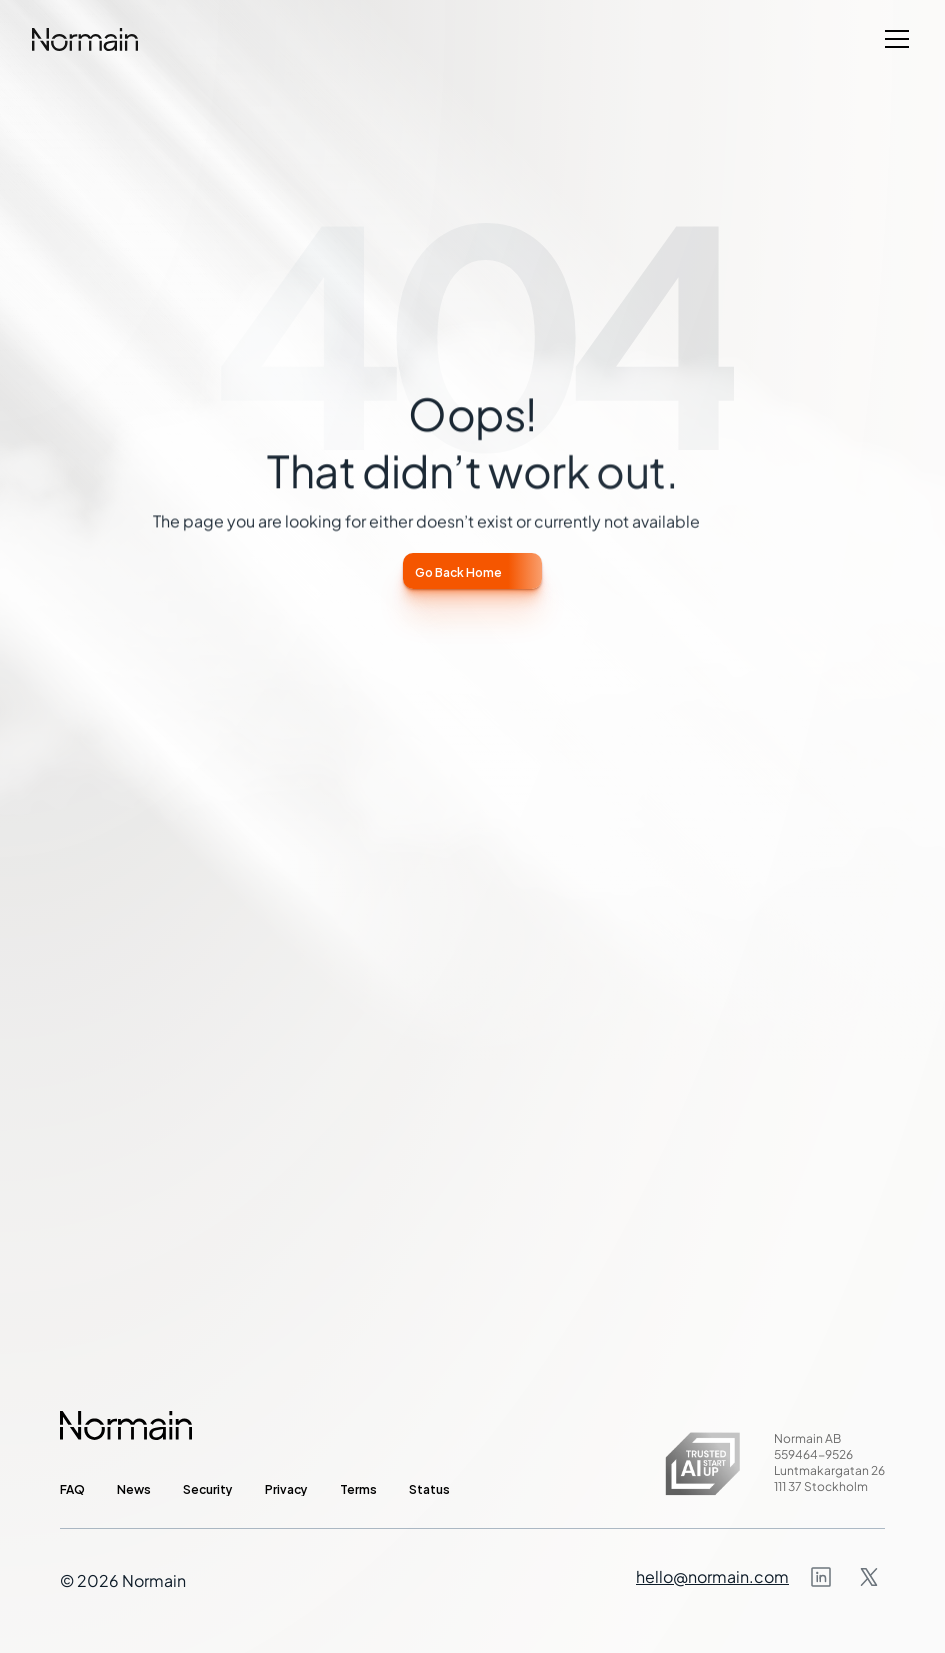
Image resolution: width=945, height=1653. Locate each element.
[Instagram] (821, 1577)
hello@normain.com (712, 1576)
